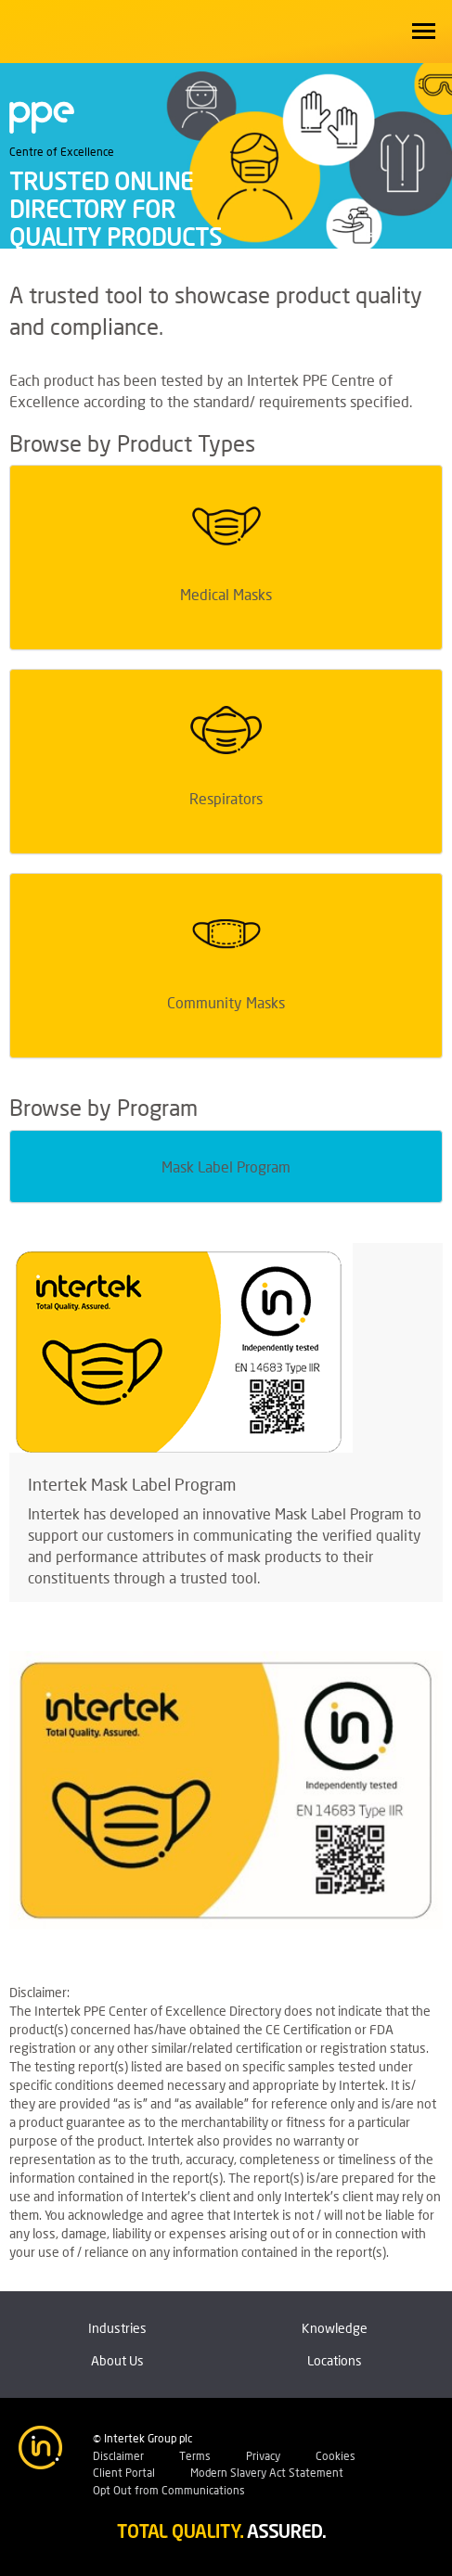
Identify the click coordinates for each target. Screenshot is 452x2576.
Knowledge (335, 2328)
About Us (117, 2360)
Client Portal (124, 2473)
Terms (195, 2456)
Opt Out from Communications (169, 2490)
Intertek (55, 28)
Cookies (335, 2456)
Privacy (263, 2456)
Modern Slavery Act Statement (266, 2473)
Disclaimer (118, 2456)
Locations (334, 2360)
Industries (117, 2328)
